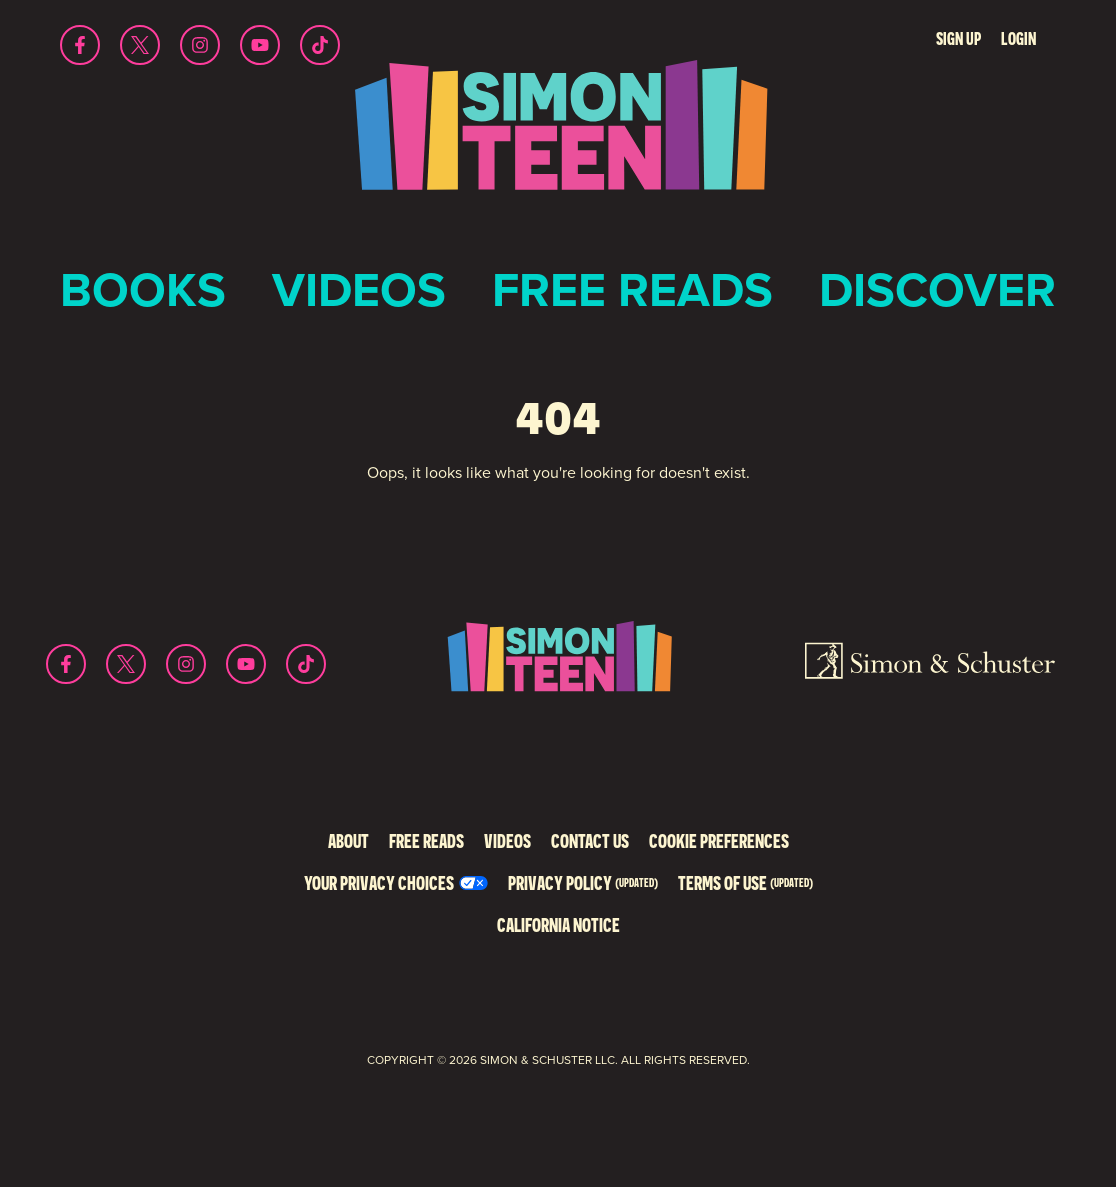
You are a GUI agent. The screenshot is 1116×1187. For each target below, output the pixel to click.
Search (899, 39)
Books (143, 289)
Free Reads (632, 289)
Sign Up (958, 38)
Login (1018, 38)
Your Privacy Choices (379, 882)
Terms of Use (745, 882)
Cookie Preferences (719, 840)
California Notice (558, 924)
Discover (937, 289)
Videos (359, 289)
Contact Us (590, 840)
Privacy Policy (583, 882)
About (348, 840)
